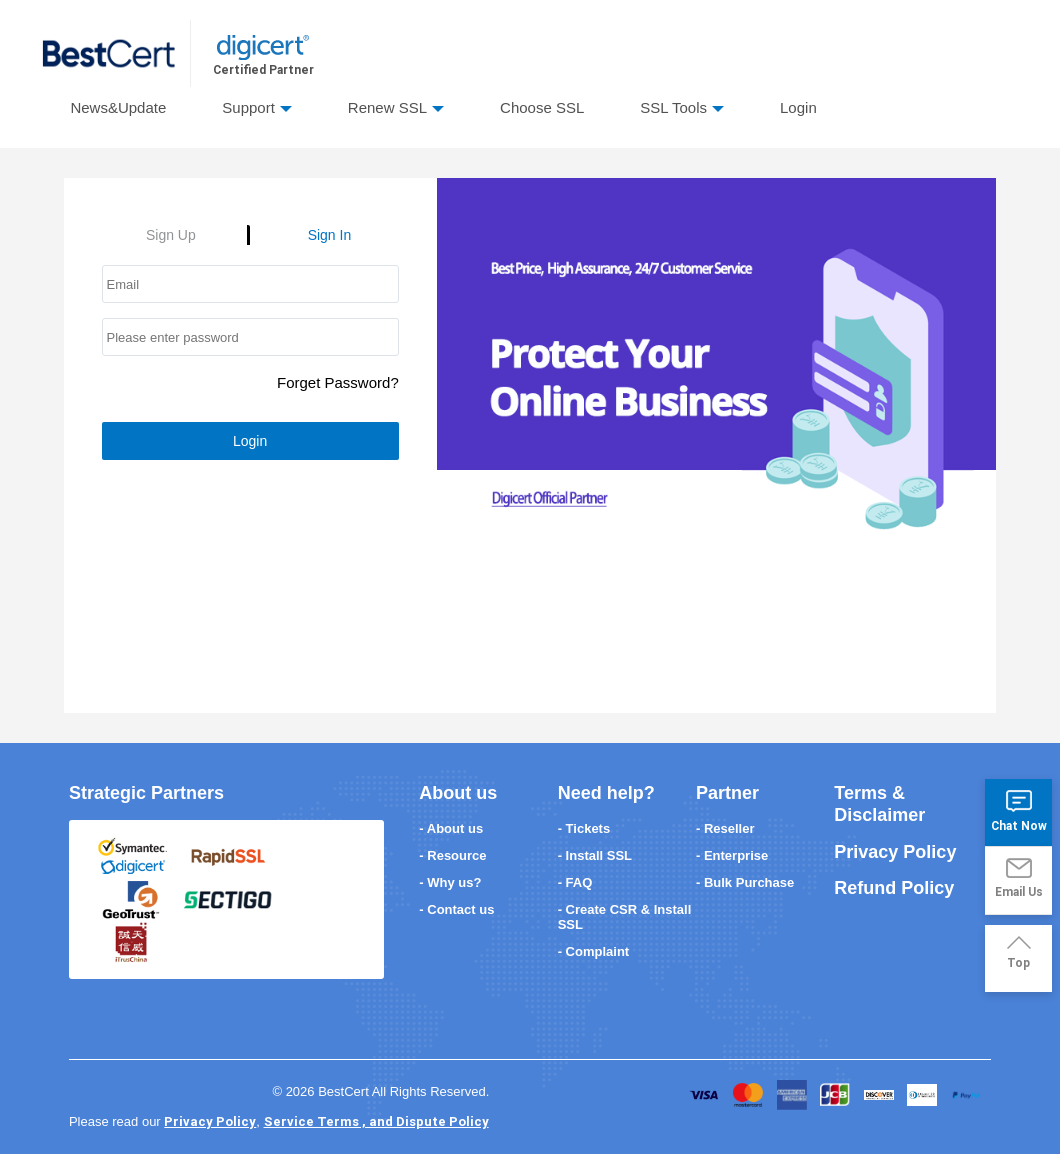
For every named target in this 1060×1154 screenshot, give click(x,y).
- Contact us (456, 909)
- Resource (452, 855)
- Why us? (450, 882)
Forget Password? (338, 382)
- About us (451, 828)
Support (248, 107)
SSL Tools (673, 107)
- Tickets (584, 828)
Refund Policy (894, 888)
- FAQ (575, 882)
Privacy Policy (895, 852)
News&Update (118, 107)
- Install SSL (595, 855)
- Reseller (725, 828)
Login (798, 107)
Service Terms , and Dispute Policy (376, 1121)
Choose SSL (542, 107)
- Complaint (594, 951)
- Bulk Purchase (745, 882)
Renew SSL (387, 107)
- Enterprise (732, 855)
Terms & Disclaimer (879, 804)
